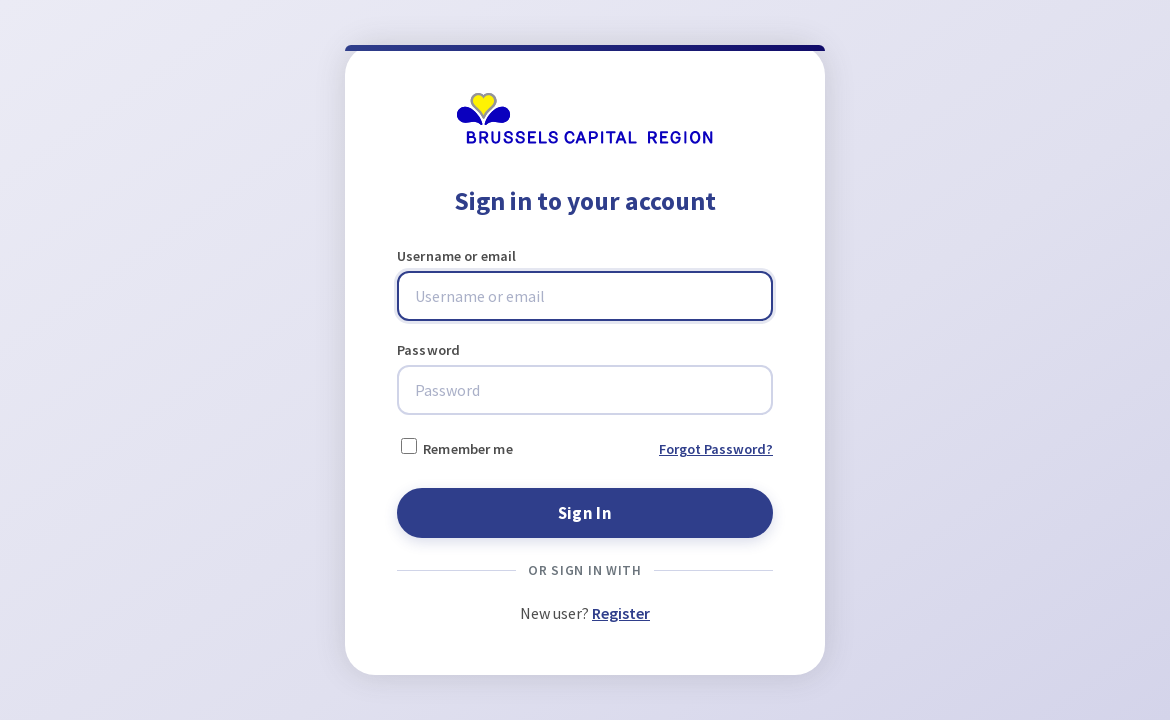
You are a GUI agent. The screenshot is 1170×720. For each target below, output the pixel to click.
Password (428, 350)
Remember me (457, 448)
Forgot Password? (716, 449)
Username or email (456, 256)
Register (621, 613)
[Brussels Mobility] (584, 139)
